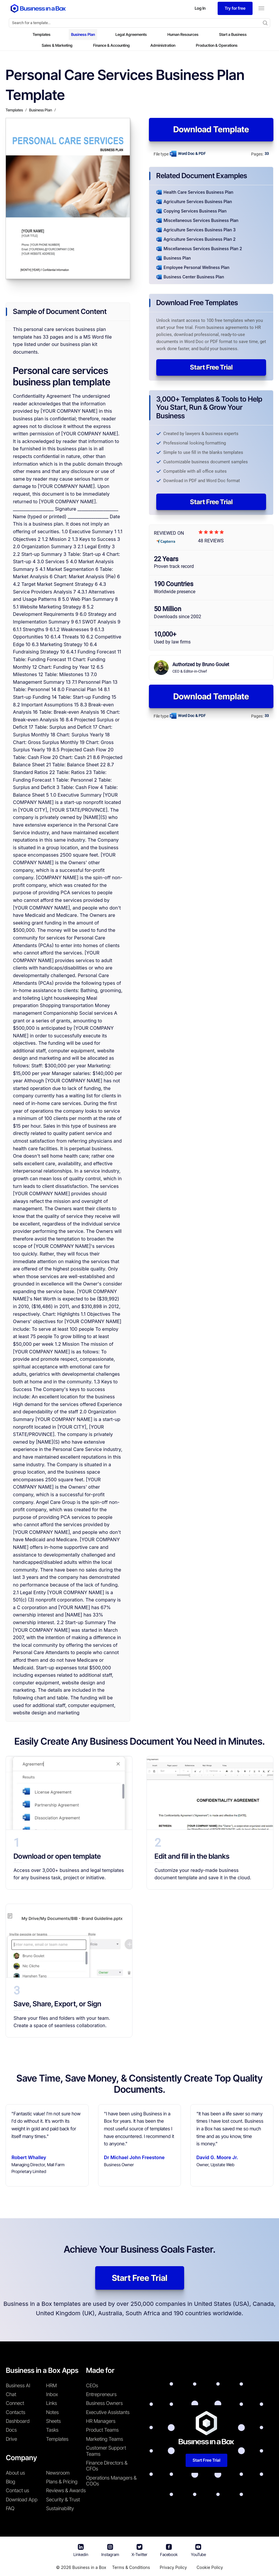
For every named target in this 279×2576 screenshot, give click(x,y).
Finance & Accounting (111, 45)
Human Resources (183, 34)
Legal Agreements (131, 34)
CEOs (92, 2385)
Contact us (17, 2490)
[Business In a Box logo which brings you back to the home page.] (38, 8)
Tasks (52, 2430)
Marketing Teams (104, 2439)
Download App (22, 2500)
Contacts (15, 2412)
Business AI (18, 2385)
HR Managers (100, 2421)
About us (15, 2473)
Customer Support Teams (106, 2451)
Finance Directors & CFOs (106, 2466)
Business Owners (104, 2403)
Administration (162, 45)
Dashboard (18, 2421)
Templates (42, 34)
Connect (15, 2403)
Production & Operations (217, 45)
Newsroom (58, 2473)
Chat (11, 2394)
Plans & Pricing (62, 2482)
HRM (51, 2385)
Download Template (211, 129)
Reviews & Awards (66, 2490)
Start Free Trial (211, 367)
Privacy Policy (173, 2567)
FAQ (10, 2508)
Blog (10, 2482)
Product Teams (102, 2430)
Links (51, 2403)
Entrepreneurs (101, 2394)
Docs (11, 2430)
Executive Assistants (108, 2412)
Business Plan (83, 34)
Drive (11, 2439)
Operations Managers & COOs (111, 2481)
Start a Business (233, 34)
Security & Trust (63, 2500)
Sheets (53, 2421)
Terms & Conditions (131, 2567)
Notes (52, 2412)
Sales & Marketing (57, 45)
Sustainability (60, 2508)
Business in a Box (89, 2567)
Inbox (52, 2394)
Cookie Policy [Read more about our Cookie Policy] (209, 2567)
